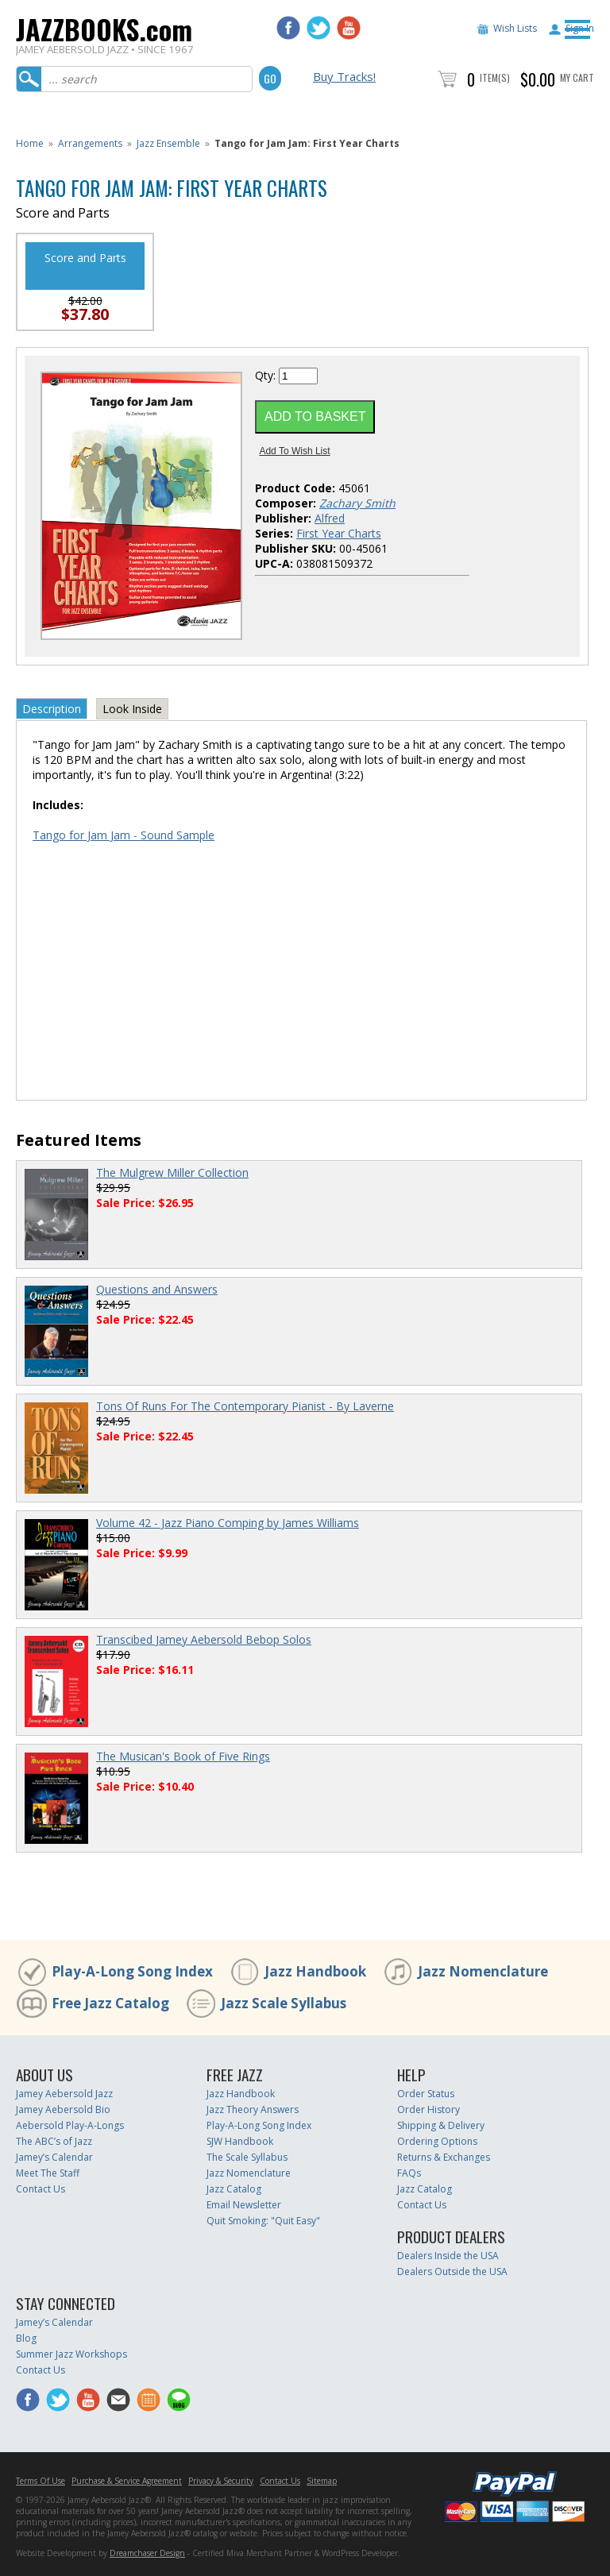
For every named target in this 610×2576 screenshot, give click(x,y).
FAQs (409, 2173)
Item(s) (495, 77)
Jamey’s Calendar (54, 2157)
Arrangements (90, 143)
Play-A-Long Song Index (132, 1971)
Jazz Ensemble (168, 143)
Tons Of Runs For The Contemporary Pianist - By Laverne (245, 1405)
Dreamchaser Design (147, 2553)
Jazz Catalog (234, 2189)
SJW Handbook (240, 2141)
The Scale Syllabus (247, 2157)
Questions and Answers (157, 1289)
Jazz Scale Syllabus (283, 2003)
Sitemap (322, 2480)
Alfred (330, 518)
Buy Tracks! (344, 76)
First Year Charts (338, 533)
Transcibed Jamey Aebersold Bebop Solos (203, 1639)
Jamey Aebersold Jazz (64, 2093)
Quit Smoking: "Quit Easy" (263, 2220)
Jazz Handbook (315, 1971)
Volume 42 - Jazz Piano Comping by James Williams (227, 1522)
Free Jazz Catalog (110, 2003)
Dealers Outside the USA (452, 2271)
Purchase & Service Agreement (126, 2480)
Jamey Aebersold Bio (63, 2109)
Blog (26, 2338)
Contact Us (40, 2189)
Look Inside (132, 708)
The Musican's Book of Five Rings (183, 1756)
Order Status (425, 2093)
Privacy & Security (220, 2480)
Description (51, 708)
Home (30, 143)
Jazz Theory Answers (253, 2109)
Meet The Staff (47, 2173)
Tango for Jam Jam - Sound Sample (123, 835)
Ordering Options (437, 2141)
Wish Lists (515, 28)
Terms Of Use (40, 2480)
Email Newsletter (244, 2205)
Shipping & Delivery (441, 2125)
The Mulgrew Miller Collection (172, 1172)
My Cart (577, 77)
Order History (428, 2109)
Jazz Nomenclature (483, 1971)
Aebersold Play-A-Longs (70, 2125)
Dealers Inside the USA (448, 2255)
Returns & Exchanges (443, 2157)
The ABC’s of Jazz (54, 2141)
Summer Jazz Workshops (71, 2354)
